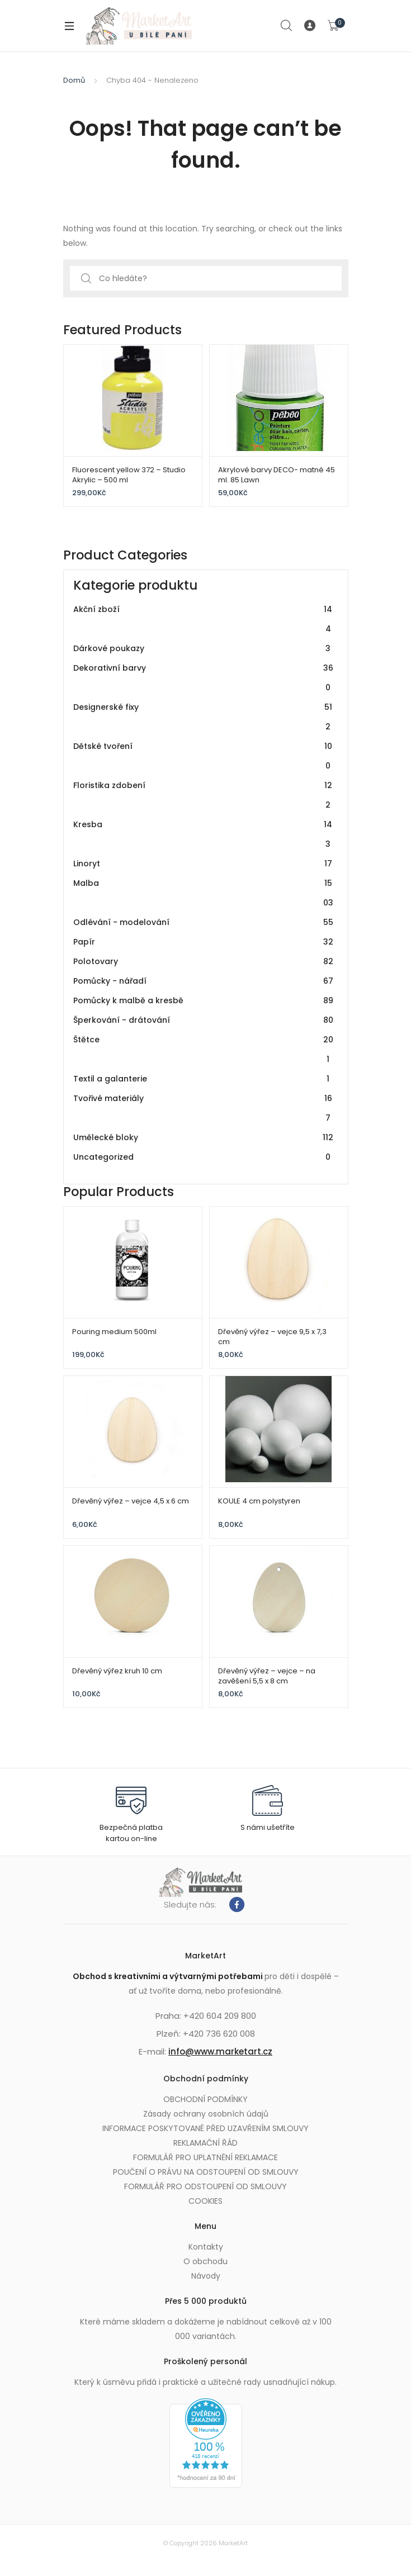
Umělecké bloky (203, 1137)
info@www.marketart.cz (220, 2051)
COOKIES (205, 2201)
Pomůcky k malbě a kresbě (203, 1001)
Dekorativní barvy (203, 678)
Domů (74, 80)
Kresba (203, 834)
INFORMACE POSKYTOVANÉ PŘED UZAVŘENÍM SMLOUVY (205, 2128)
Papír (203, 942)
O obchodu (205, 2261)
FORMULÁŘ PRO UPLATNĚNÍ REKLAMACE (205, 2157)
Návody (205, 2275)
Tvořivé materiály (203, 1108)
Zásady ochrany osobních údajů (205, 2113)
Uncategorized (203, 1157)
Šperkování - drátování (203, 1020)
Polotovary (203, 961)
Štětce (203, 1049)
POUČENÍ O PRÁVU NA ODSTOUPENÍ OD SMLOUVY (206, 2171)
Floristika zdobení (203, 795)
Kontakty (205, 2246)
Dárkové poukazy (203, 648)
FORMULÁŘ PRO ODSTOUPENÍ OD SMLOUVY (205, 2186)
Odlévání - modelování (203, 922)
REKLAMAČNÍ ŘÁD (205, 2142)
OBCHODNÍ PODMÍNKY (205, 2099)
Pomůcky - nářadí (203, 981)
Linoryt (203, 864)
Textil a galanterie (203, 1079)
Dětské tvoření (203, 756)
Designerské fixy (203, 717)
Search (287, 25)
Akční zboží (203, 619)
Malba (203, 893)
